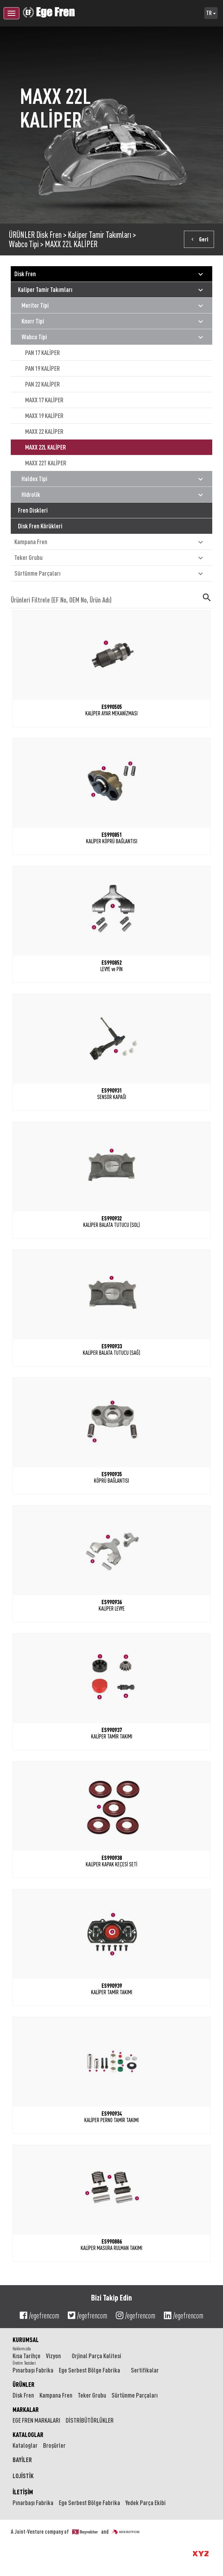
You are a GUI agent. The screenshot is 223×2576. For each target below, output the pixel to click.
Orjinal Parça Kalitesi (96, 2355)
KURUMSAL (26, 2340)
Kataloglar (25, 2445)
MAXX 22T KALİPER (45, 462)
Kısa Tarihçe (27, 2355)
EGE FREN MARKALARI (36, 2420)
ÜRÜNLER (22, 235)
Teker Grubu (109, 557)
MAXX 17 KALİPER (44, 399)
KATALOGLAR (28, 2434)
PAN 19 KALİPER (42, 368)
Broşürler (54, 2445)
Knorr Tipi (113, 321)
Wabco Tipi (24, 244)
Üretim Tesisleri (24, 2363)
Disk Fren (49, 235)
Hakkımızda (22, 2348)
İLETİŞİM (23, 2492)
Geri (199, 239)
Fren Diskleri (33, 510)
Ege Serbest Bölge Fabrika (89, 2370)
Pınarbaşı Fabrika (33, 2370)
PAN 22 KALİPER (42, 384)
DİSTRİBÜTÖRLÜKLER (90, 2420)
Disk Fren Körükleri (40, 525)
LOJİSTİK (23, 2476)
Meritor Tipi (113, 305)
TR (211, 13)
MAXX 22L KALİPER (71, 244)
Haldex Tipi (113, 479)
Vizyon (53, 2355)
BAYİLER (22, 2460)
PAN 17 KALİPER (42, 352)
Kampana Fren (109, 542)
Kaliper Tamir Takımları (99, 235)
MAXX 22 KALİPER (44, 431)
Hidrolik (113, 494)
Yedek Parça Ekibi (145, 2502)
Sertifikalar (145, 2370)
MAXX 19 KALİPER (44, 415)
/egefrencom (39, 2315)
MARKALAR (26, 2409)
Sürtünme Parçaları (109, 573)
